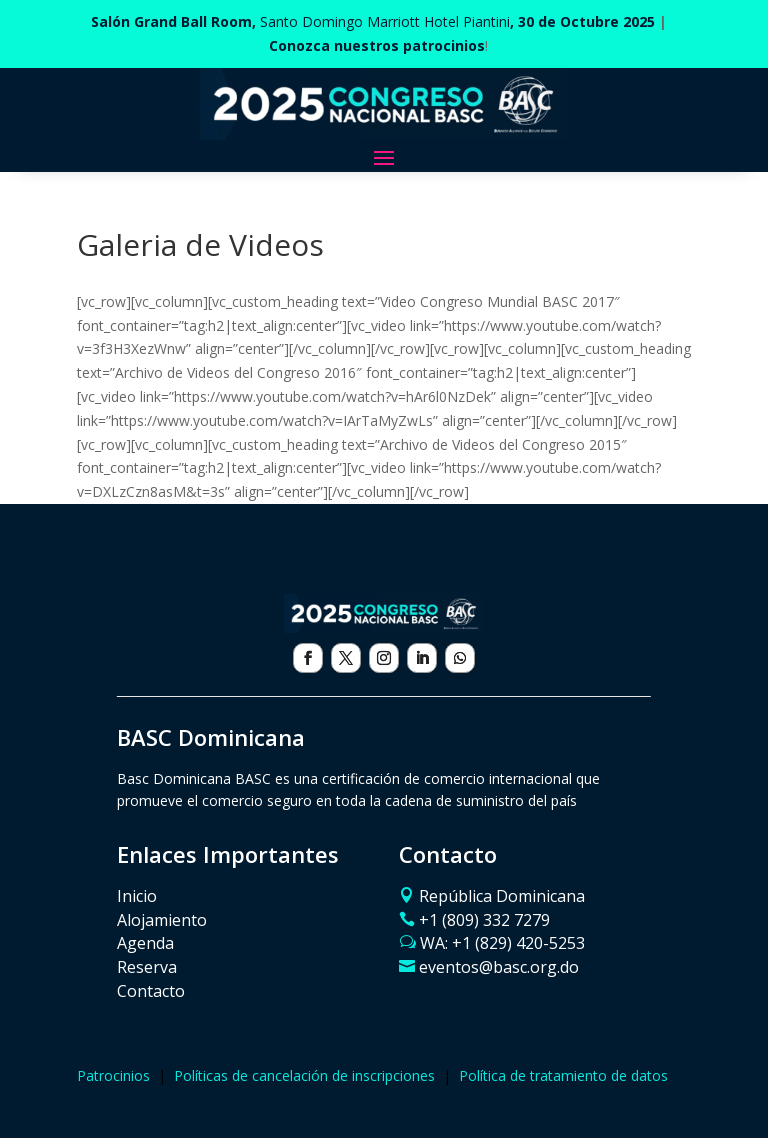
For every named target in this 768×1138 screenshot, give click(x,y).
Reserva (147, 967)
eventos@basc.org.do (499, 967)
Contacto (151, 991)
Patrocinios (113, 1075)
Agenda (145, 943)
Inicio (137, 896)
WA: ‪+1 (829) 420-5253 (502, 943)
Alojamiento (162, 920)
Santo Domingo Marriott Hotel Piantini (373, 21)
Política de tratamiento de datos (563, 1075)
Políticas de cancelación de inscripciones (304, 1075)
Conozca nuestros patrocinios (377, 45)
